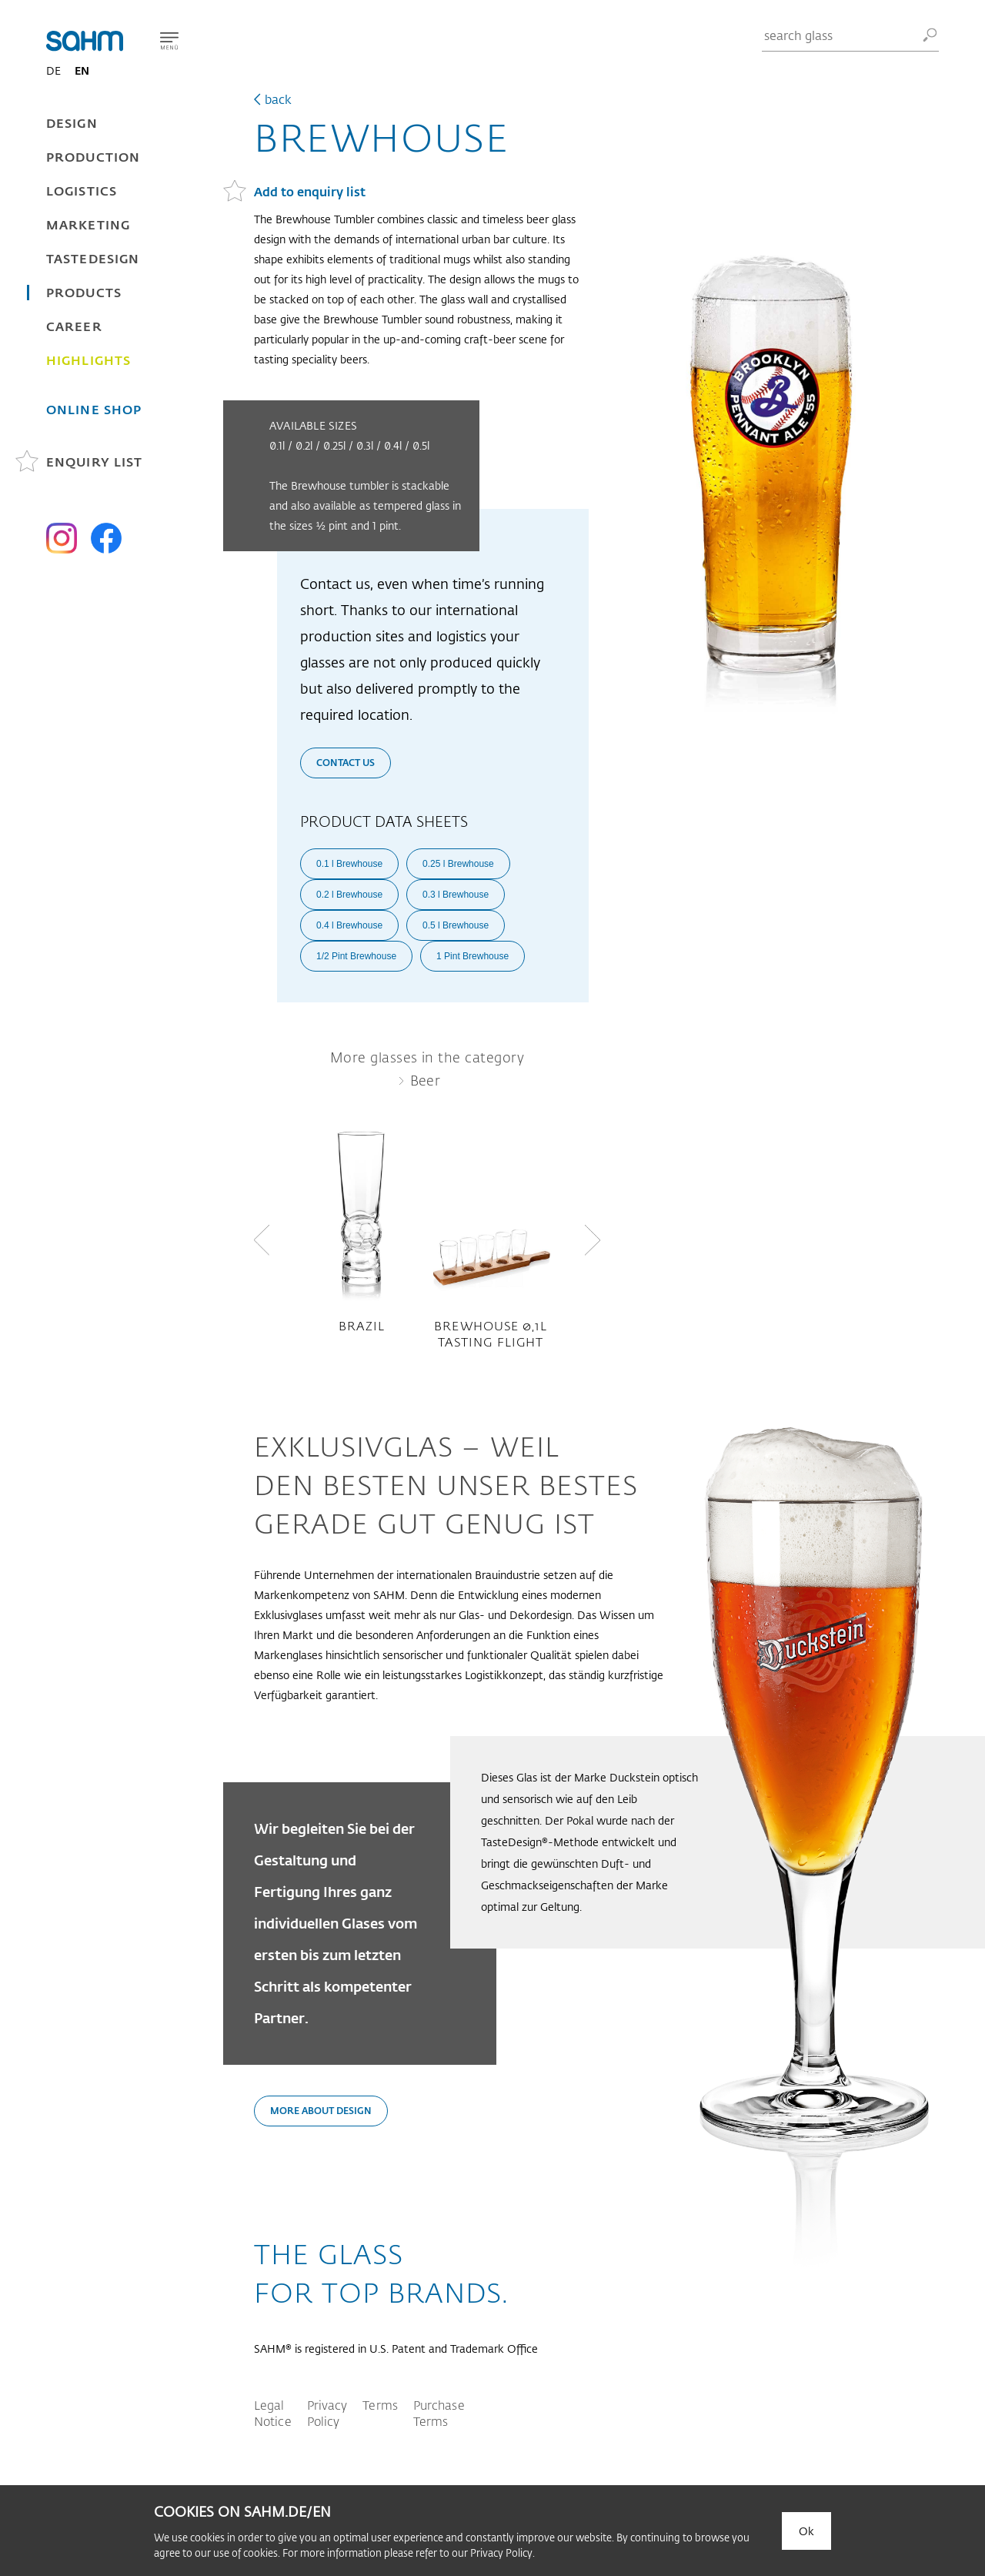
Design (72, 123)
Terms (380, 2405)
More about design (321, 2110)
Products (84, 292)
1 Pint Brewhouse (472, 956)
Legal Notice (273, 2413)
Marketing (88, 224)
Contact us (345, 762)
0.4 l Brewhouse (349, 925)
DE (53, 70)
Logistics (81, 190)
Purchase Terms (439, 2413)
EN (82, 70)
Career (74, 326)
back (278, 99)
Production (93, 157)
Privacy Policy (327, 2413)
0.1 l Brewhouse (349, 863)
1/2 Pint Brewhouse (356, 956)
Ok (806, 2531)
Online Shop (94, 409)
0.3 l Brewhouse (455, 894)
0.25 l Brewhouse (458, 863)
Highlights (88, 360)
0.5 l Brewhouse (455, 925)
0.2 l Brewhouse (349, 894)
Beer (425, 1080)
